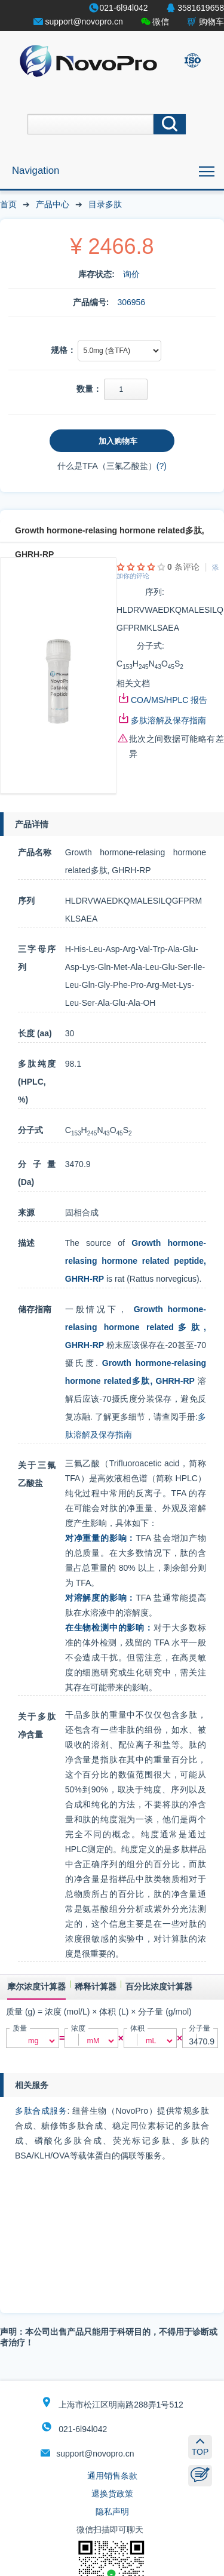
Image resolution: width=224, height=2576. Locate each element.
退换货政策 (112, 2493)
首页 (8, 204)
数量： (89, 389)
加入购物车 (118, 441)
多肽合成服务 (41, 2111)
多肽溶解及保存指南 (168, 720)
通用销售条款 (112, 2475)
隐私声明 (112, 2511)
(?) (162, 466)
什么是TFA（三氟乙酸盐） (107, 466)
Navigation (35, 170)
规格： (63, 350)
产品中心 (52, 204)
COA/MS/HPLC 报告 (169, 700)
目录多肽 (105, 204)
